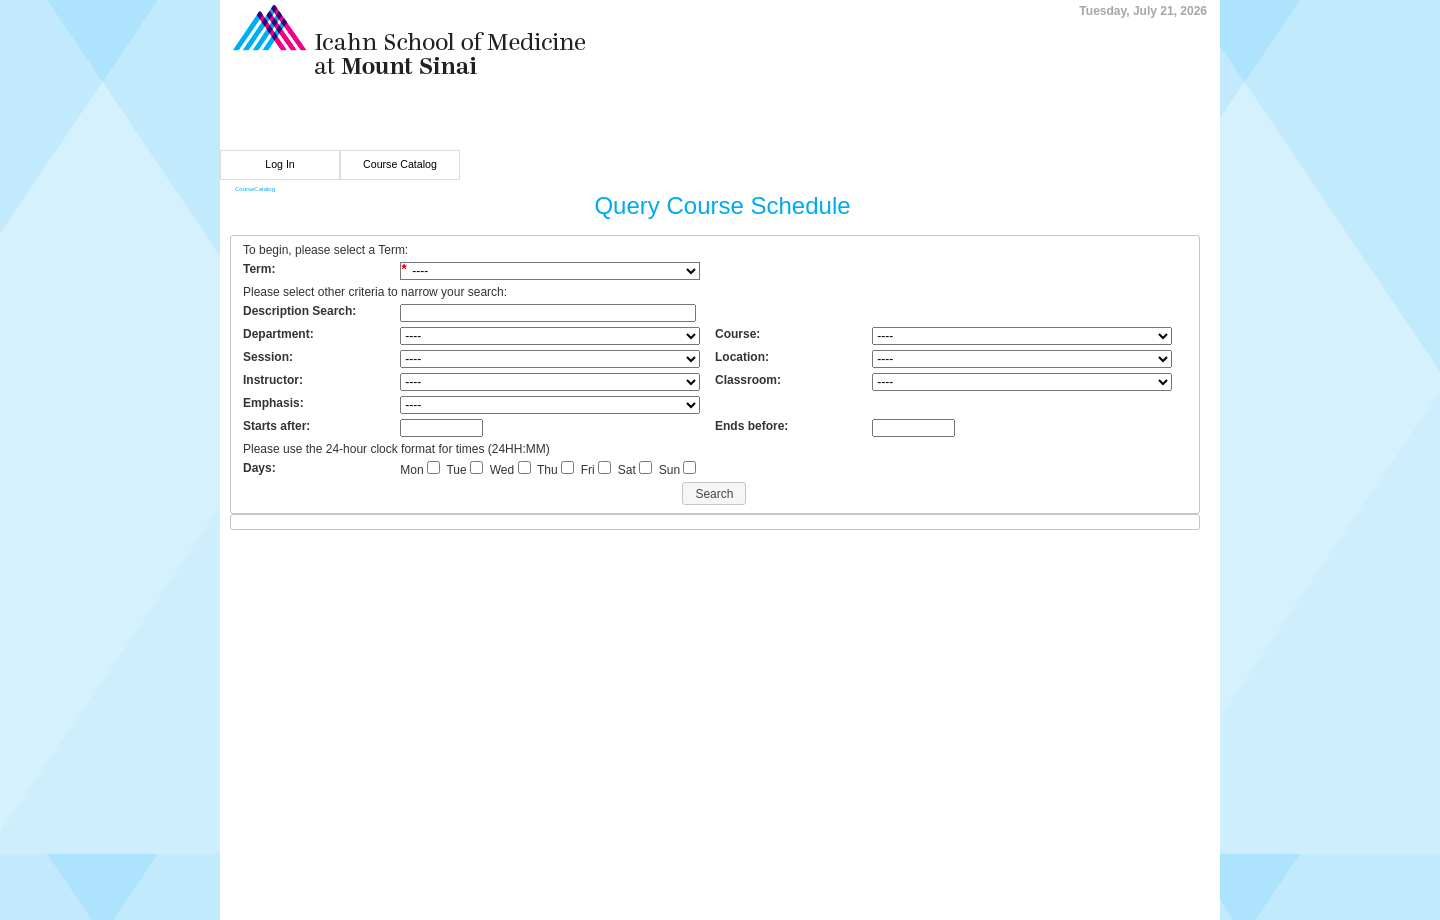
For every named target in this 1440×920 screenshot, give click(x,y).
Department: (278, 334)
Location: (742, 357)
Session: (268, 357)
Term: (259, 269)
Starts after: (276, 426)
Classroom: (748, 380)
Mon (411, 470)
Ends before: (751, 426)
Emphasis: (273, 403)
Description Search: (299, 311)
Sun (669, 470)
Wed (502, 470)
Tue (456, 470)
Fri (588, 470)
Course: (737, 334)
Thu (547, 470)
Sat (627, 470)
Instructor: (273, 380)
